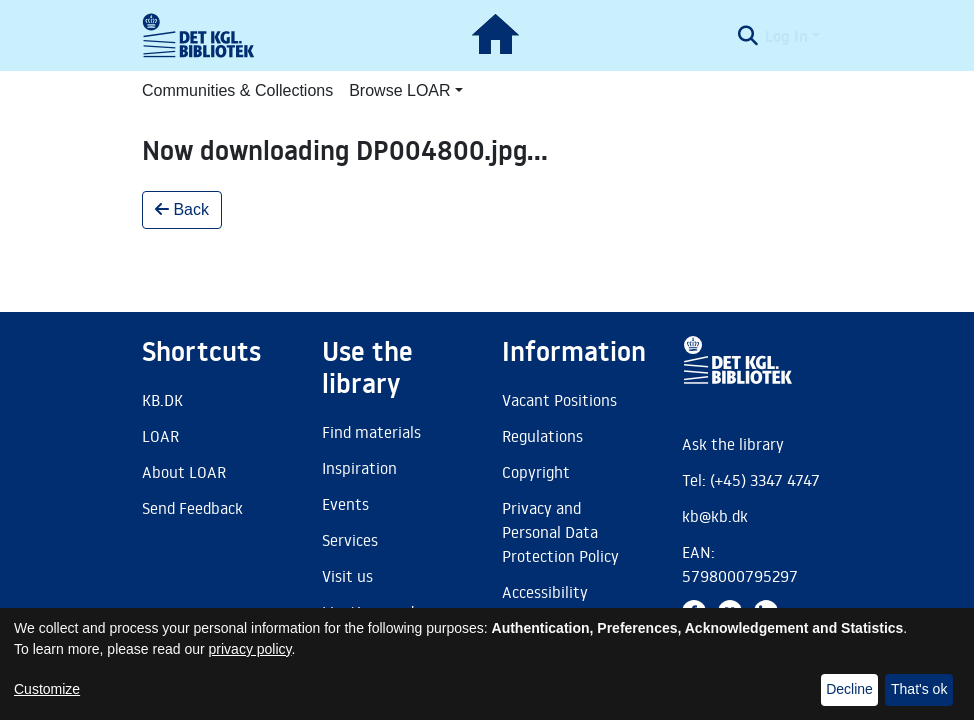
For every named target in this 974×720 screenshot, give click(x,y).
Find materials (371, 432)
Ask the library (733, 444)
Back (182, 209)
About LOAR (184, 472)
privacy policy (250, 649)
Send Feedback (192, 508)
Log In (786, 36)
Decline (849, 689)
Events (345, 504)
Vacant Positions (559, 400)
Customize (47, 689)
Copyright (536, 472)
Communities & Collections (237, 90)
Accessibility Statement (545, 604)
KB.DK (162, 400)
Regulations (542, 436)
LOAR (160, 436)
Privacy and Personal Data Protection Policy (560, 532)
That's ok (919, 689)
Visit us (347, 576)
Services (350, 540)
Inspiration (359, 468)
